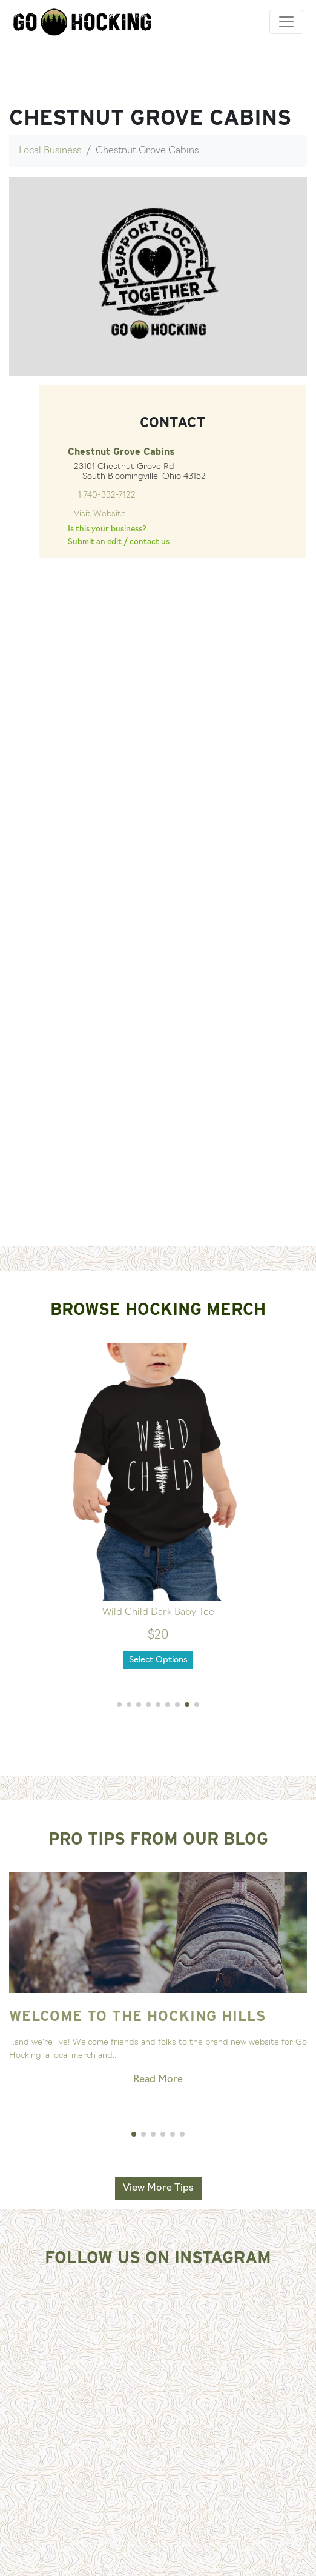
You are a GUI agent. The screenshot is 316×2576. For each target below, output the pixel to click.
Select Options (158, 1660)
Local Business (50, 151)
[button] (119, 1704)
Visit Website (100, 514)
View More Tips (158, 2188)
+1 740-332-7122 (105, 495)
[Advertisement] (158, 1157)
